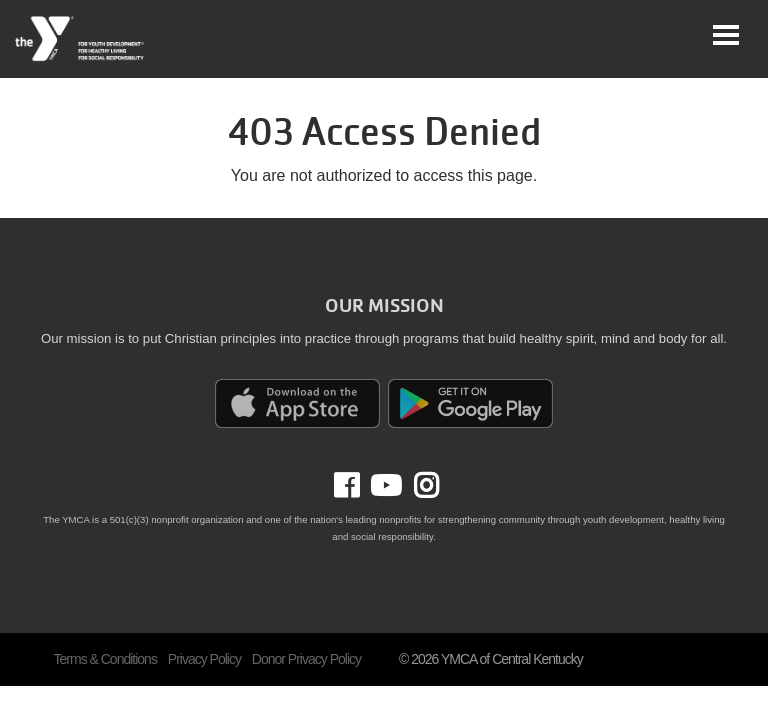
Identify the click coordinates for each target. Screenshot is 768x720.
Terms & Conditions (105, 659)
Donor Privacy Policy (306, 659)
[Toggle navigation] (726, 35)
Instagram (420, 486)
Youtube (384, 486)
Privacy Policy (204, 659)
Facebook (360, 486)
